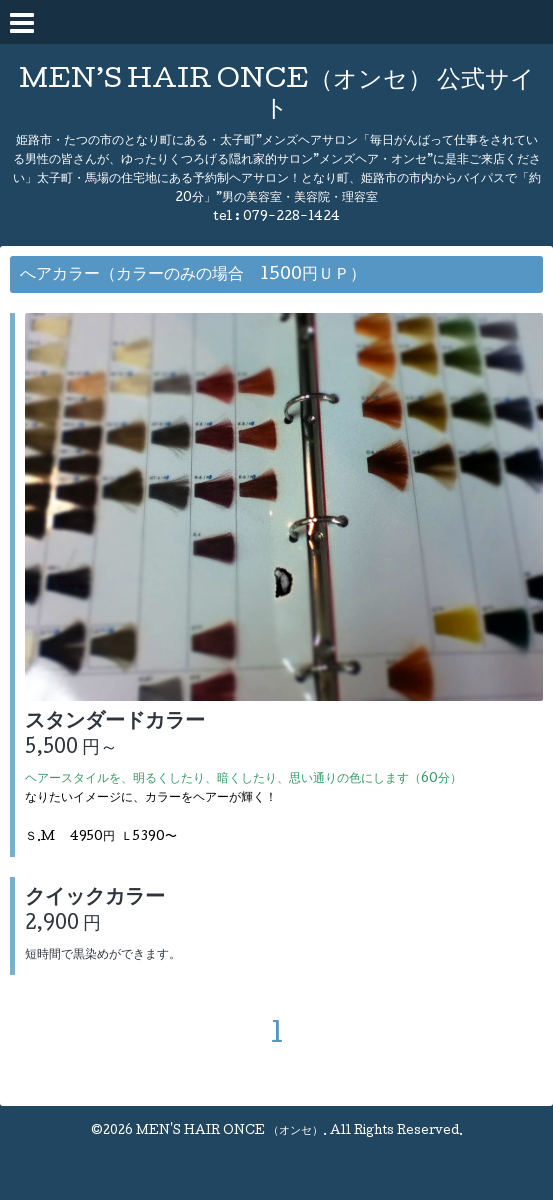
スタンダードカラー (115, 723)
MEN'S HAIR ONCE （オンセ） (229, 1132)
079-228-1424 (291, 217)
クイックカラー (95, 899)
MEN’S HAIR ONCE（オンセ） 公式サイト (277, 96)
